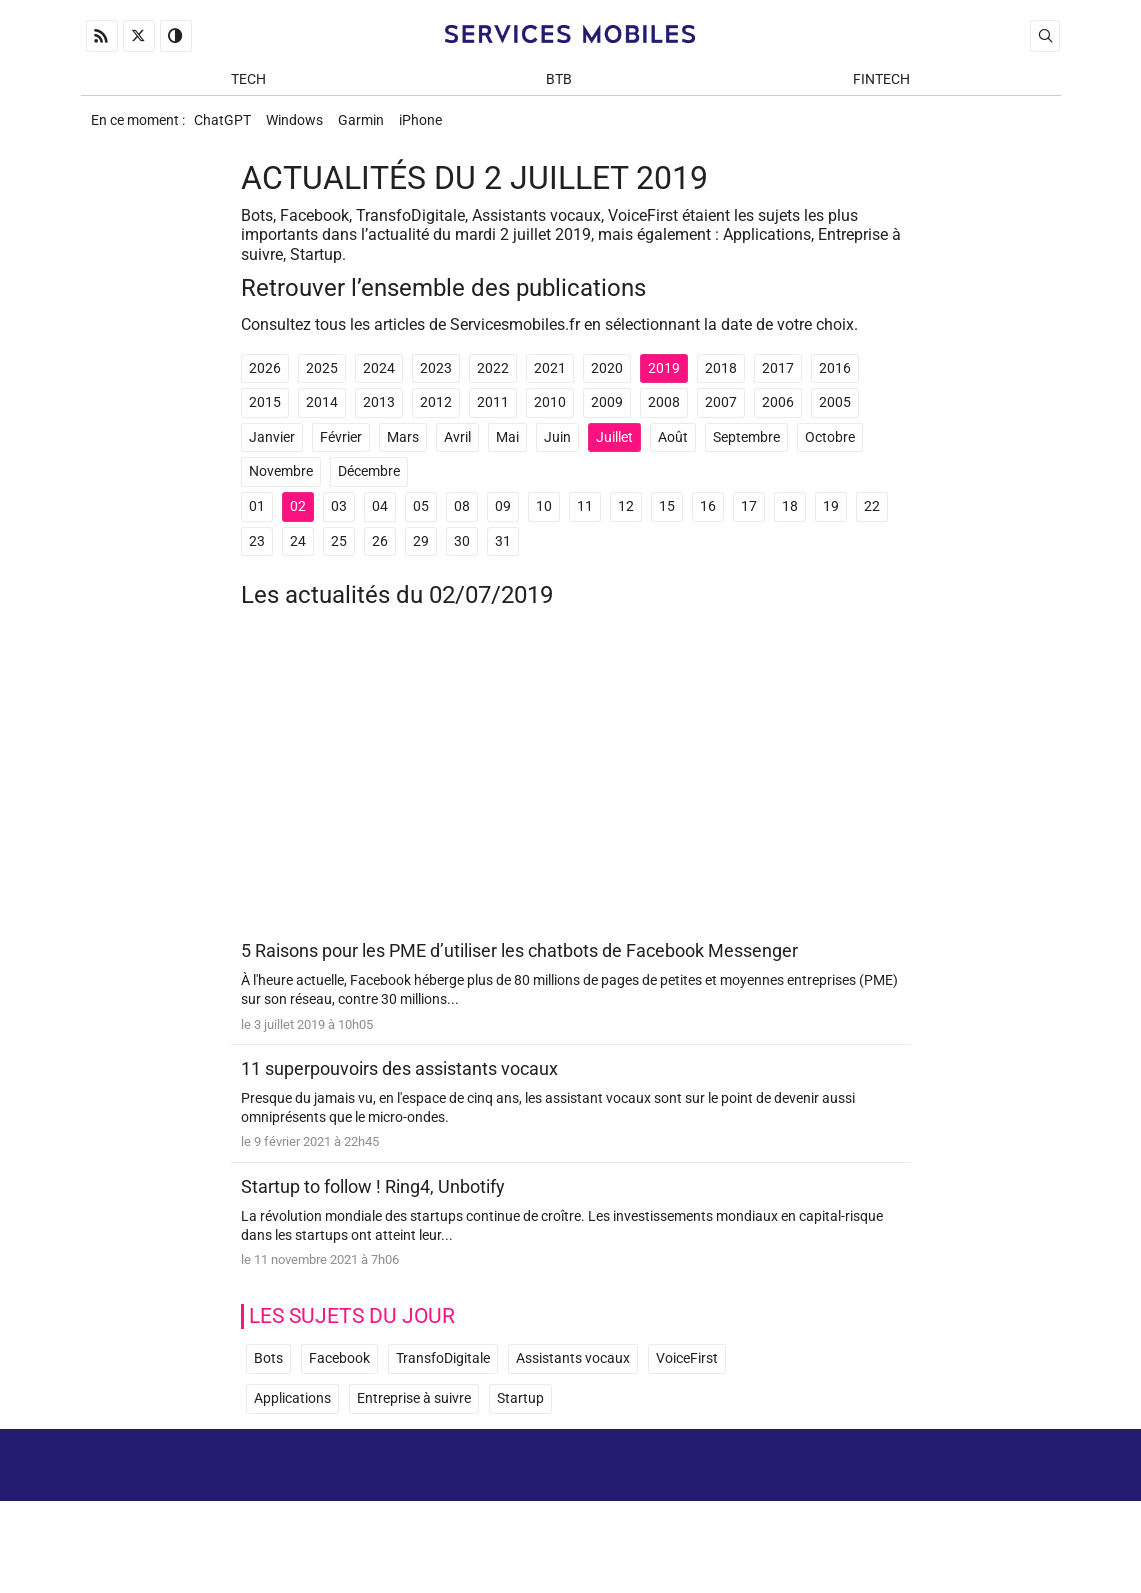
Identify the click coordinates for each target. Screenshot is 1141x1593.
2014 (322, 413)
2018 (721, 379)
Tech (248, 81)
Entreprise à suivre (414, 1413)
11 (585, 517)
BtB (559, 81)
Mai (507, 448)
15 (667, 517)
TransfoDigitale (443, 1373)
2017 (778, 379)
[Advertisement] (571, 793)
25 (339, 551)
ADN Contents (977, 1552)
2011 (493, 413)
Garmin (375, 126)
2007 (721, 413)
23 (257, 551)
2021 (550, 379)
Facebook (339, 1373)
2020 (607, 379)
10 (544, 517)
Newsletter (810, 1522)
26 (380, 551)
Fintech (881, 81)
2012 (436, 413)
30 (462, 551)
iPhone (440, 126)
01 (257, 517)
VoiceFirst (687, 1373)
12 (626, 517)
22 (872, 517)
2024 (379, 379)
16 (708, 517)
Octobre (830, 448)
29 (421, 551)
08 (462, 517)
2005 (835, 413)
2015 (265, 413)
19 (831, 517)
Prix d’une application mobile (959, 1522)
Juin (557, 448)
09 (503, 517)
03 (339, 517)
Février (341, 448)
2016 (835, 379)
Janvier (272, 448)
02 (298, 517)
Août (673, 448)
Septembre (746, 448)
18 (790, 517)
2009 (607, 413)
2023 (436, 379)
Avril (457, 448)
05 (421, 517)
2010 (550, 413)
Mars (403, 448)
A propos (778, 1493)
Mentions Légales (901, 1493)
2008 (664, 413)
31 (503, 551)
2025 (322, 379)
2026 (265, 379)
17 (749, 517)
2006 (778, 413)
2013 (379, 413)
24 (298, 551)
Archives (1024, 1493)
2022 (493, 379)
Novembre (281, 482)
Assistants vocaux (573, 1373)
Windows (302, 126)
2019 (664, 379)
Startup (520, 1413)
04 (380, 517)
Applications (292, 1413)
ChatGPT (224, 126)
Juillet (614, 448)
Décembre (369, 482)
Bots (268, 1373)
